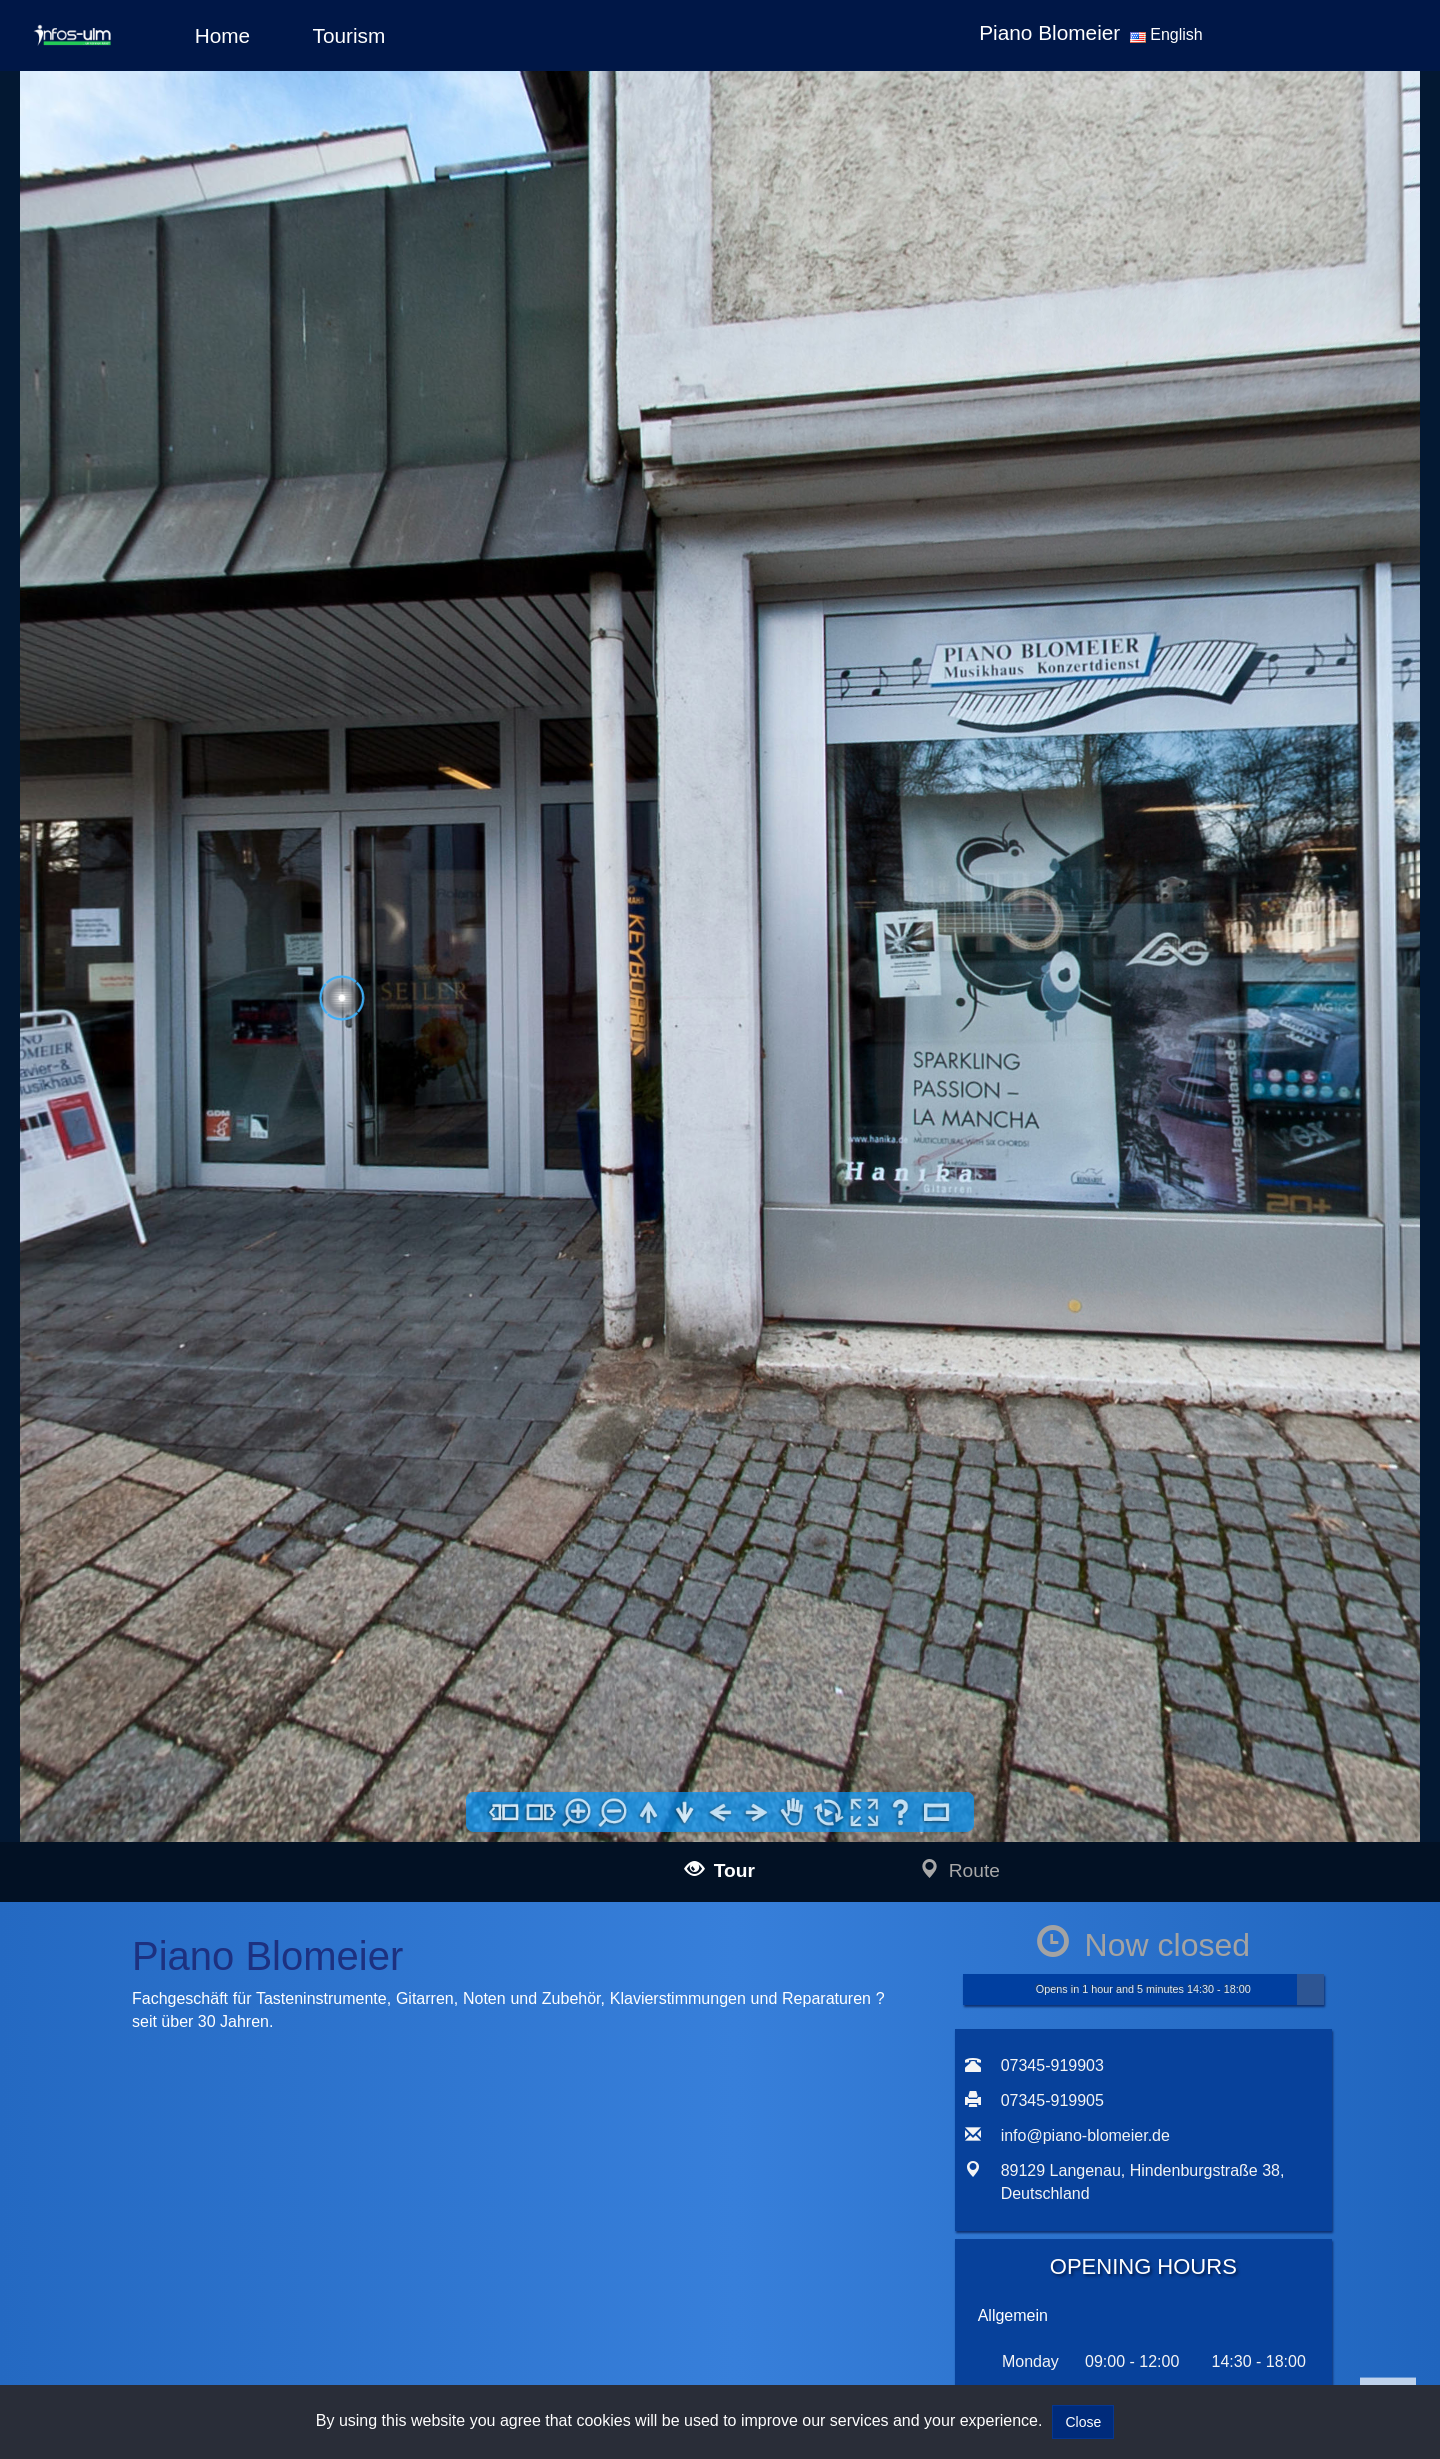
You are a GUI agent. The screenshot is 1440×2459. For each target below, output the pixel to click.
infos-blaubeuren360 (193, 1604)
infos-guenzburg (180, 1671)
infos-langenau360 (187, 1581)
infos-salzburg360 (157, 1838)
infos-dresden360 (156, 1788)
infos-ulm (126, 1558)
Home (222, 35)
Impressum (506, 1556)
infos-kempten (175, 1694)
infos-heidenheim (155, 1864)
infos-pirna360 (175, 1811)
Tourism (349, 35)
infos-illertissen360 (188, 1626)
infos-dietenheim (181, 1762)
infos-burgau (170, 1649)
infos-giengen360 (184, 1887)
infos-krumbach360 (189, 1716)
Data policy (506, 1583)
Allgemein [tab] (1013, 1063)
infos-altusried (174, 1739)
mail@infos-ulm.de (348, 1582)
